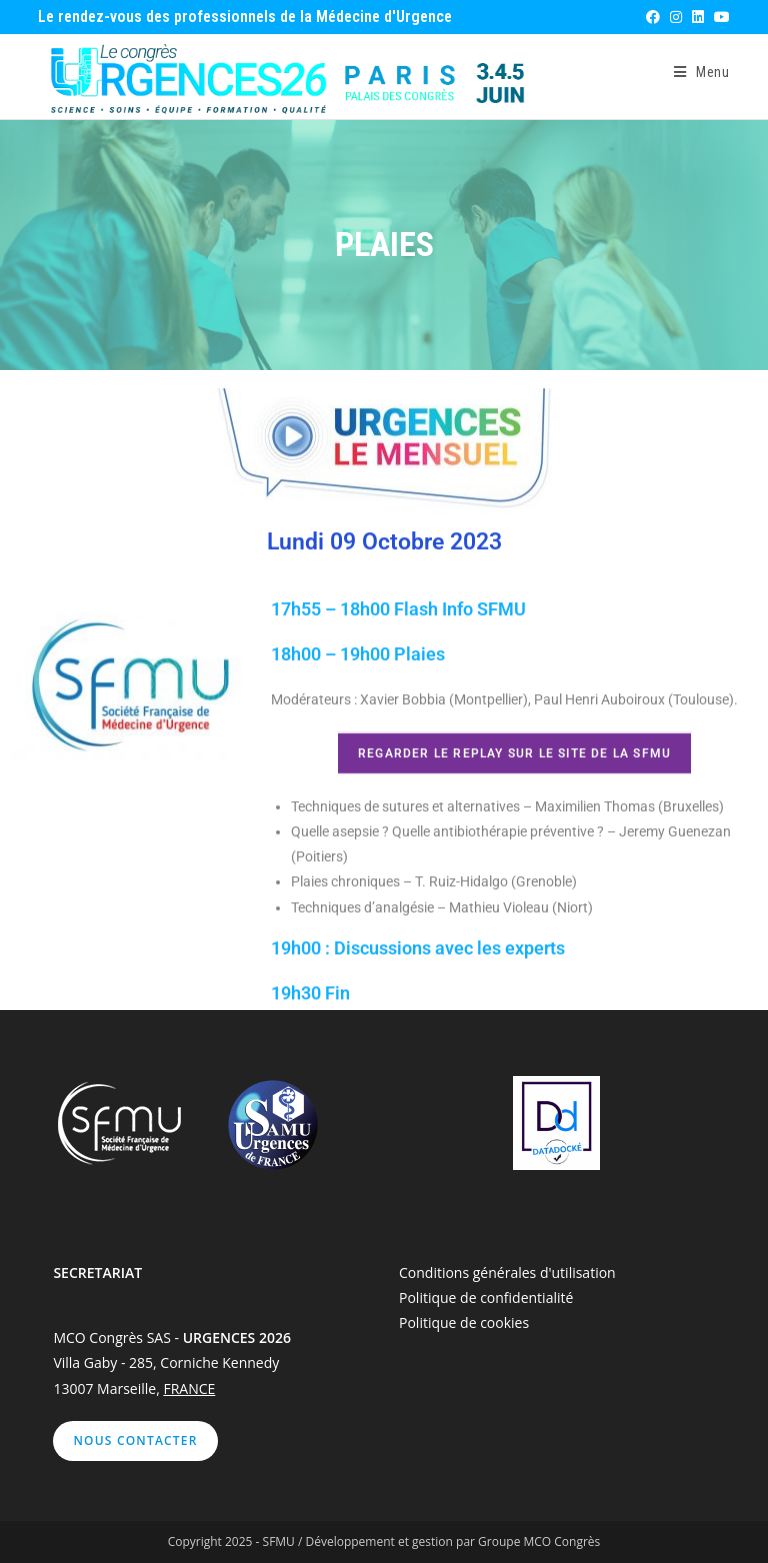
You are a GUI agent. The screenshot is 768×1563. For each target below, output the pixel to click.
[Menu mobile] (702, 72)
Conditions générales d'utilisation (507, 1272)
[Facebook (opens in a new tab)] (652, 17)
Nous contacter (135, 1440)
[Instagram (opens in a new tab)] (675, 17)
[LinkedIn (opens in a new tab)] (697, 17)
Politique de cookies (464, 1322)
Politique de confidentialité (486, 1297)
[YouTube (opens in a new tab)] (719, 17)
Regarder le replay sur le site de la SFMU (514, 779)
